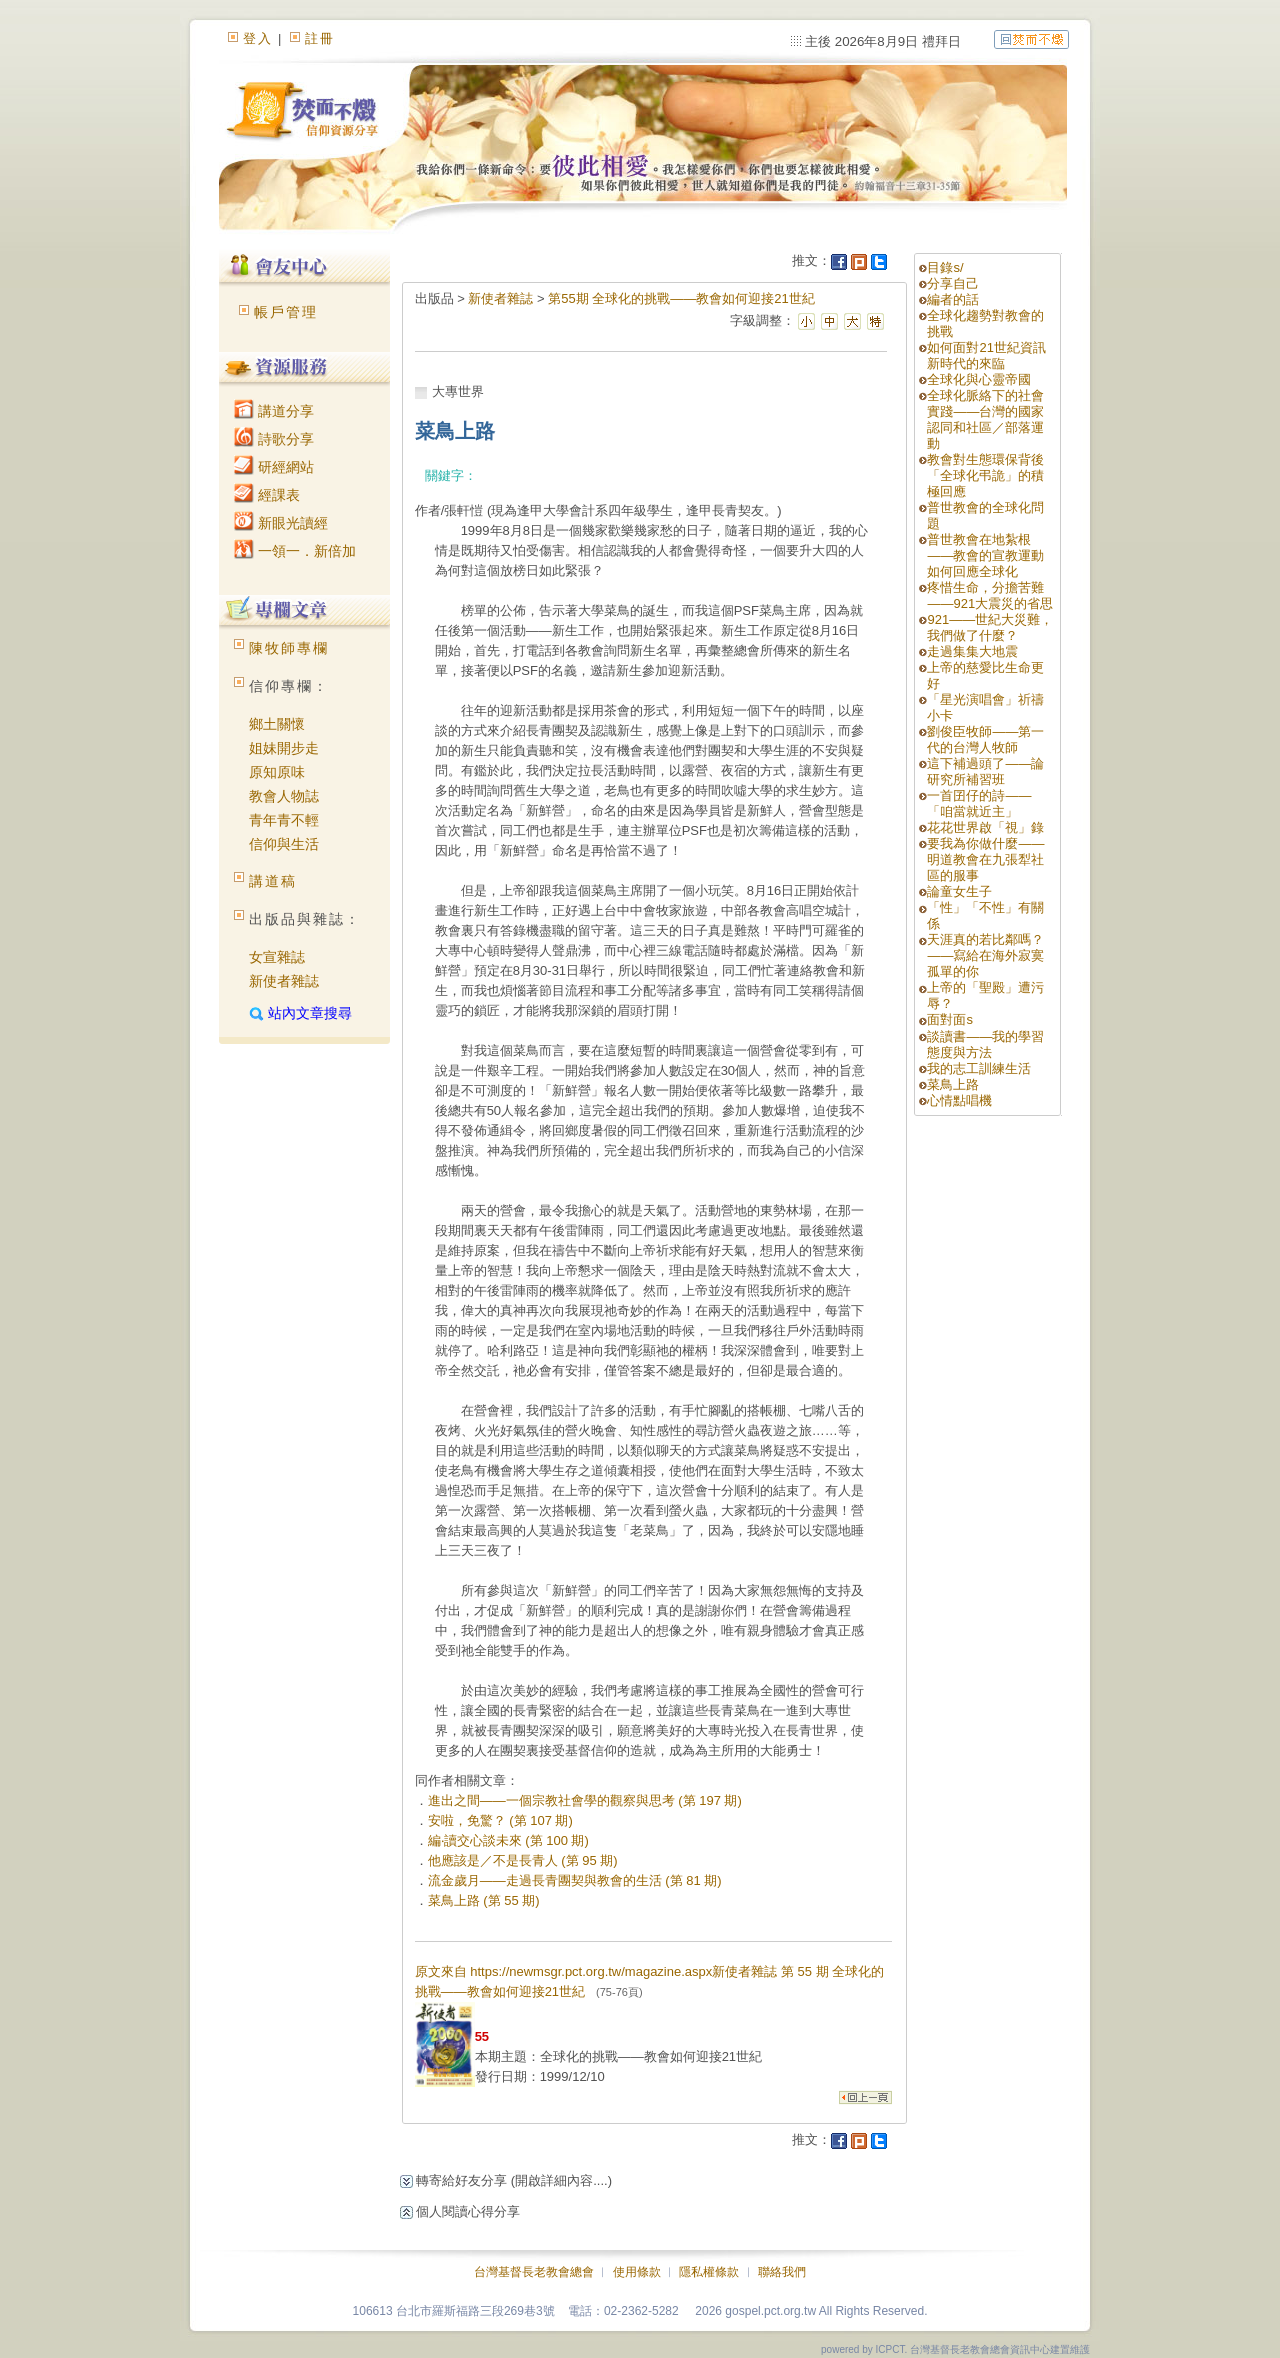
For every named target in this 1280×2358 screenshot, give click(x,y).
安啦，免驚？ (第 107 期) (500, 1820)
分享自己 (953, 283)
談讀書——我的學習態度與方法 (985, 1044)
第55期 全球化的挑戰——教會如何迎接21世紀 (681, 298)
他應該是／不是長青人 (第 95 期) (523, 1860)
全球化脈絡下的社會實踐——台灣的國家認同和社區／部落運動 (985, 419)
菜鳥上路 (953, 1084)
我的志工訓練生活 (979, 1068)
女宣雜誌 (277, 957)
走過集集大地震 (972, 651)
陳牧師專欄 (289, 648)
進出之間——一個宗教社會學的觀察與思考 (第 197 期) (585, 1800)
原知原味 (277, 772)
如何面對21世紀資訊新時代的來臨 (986, 355)
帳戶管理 (286, 312)
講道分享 (274, 411)
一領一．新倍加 (295, 551)
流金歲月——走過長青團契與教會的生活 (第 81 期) (575, 1880)
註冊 (320, 38)
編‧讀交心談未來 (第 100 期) (508, 1840)
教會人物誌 (284, 796)
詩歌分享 (274, 439)
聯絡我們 (782, 2272)
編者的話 (953, 299)
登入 (258, 38)
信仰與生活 (284, 844)
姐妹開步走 (284, 748)
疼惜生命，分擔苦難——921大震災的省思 (990, 595)
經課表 (267, 495)
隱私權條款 (709, 2272)
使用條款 (637, 2272)
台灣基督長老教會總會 (534, 2272)
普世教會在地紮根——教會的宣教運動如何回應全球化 (985, 555)
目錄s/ (945, 267)
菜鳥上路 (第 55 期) (484, 1900)
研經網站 (274, 467)
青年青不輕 (284, 820)
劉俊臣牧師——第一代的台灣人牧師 (985, 739)
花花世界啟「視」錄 (985, 827)
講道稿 (273, 881)
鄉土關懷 (277, 724)
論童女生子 (959, 891)
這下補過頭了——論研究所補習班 (985, 771)
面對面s (950, 1019)
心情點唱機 (959, 1100)
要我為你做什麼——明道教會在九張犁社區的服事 (985, 859)
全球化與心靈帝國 (979, 379)
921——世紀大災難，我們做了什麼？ (990, 627)
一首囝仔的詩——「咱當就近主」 (979, 803)
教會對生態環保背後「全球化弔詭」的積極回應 (985, 475)
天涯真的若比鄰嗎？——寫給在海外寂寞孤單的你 (985, 955)
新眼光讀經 (281, 523)
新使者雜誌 (284, 981)
